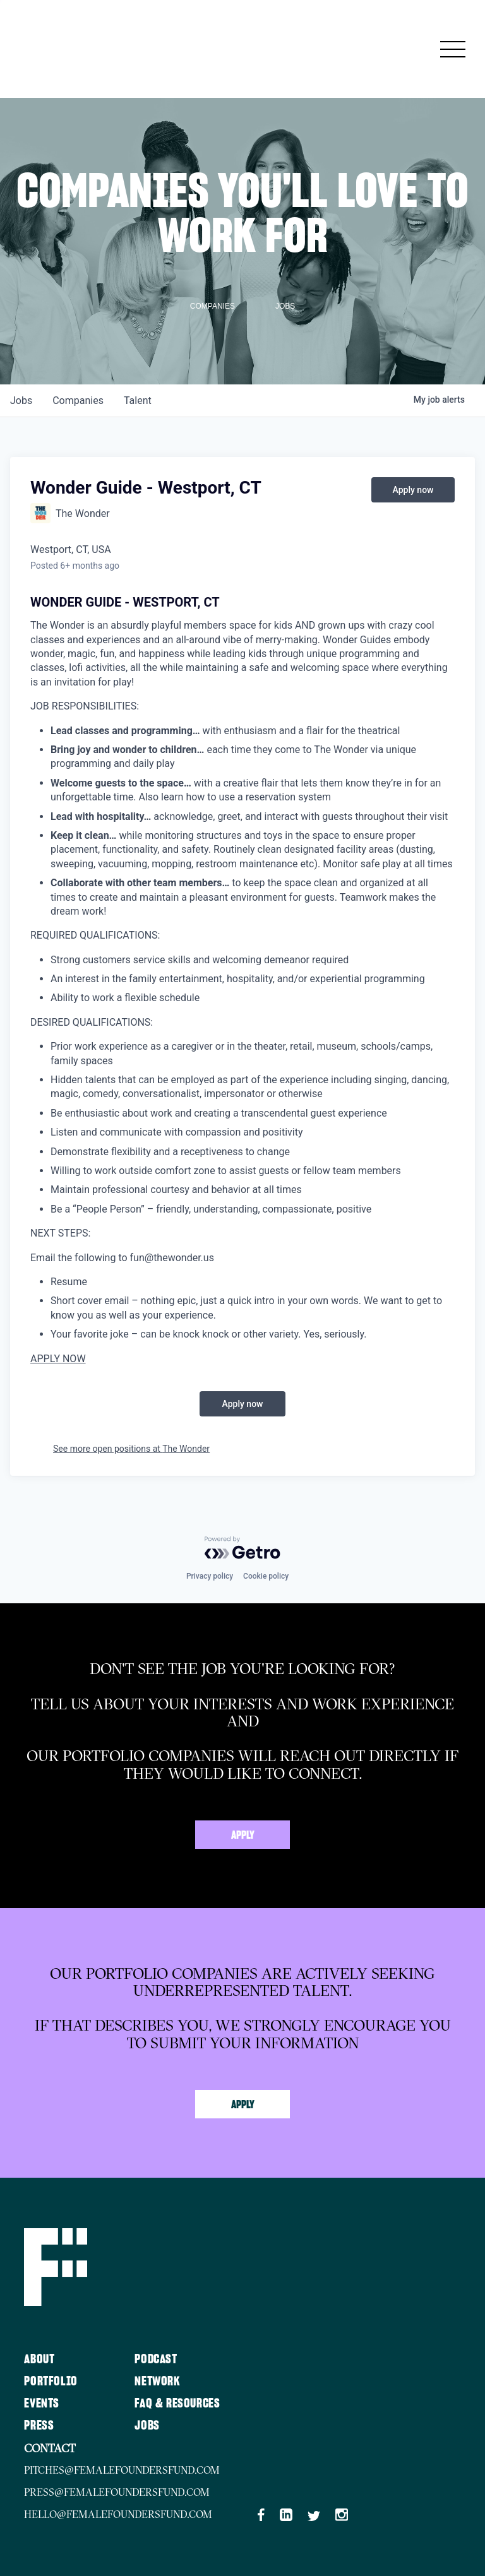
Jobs (147, 2425)
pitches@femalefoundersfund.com (122, 2470)
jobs (21, 401)
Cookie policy (266, 1576)
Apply (242, 1835)
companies (78, 401)
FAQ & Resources (177, 2403)
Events (41, 2403)
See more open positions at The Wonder (131, 1449)
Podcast (156, 2359)
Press (39, 2425)
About (39, 2359)
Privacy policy (209, 1576)
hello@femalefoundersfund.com (118, 2514)
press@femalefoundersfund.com (117, 2492)
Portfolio (50, 2381)
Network (157, 2381)
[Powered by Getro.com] (242, 1547)
